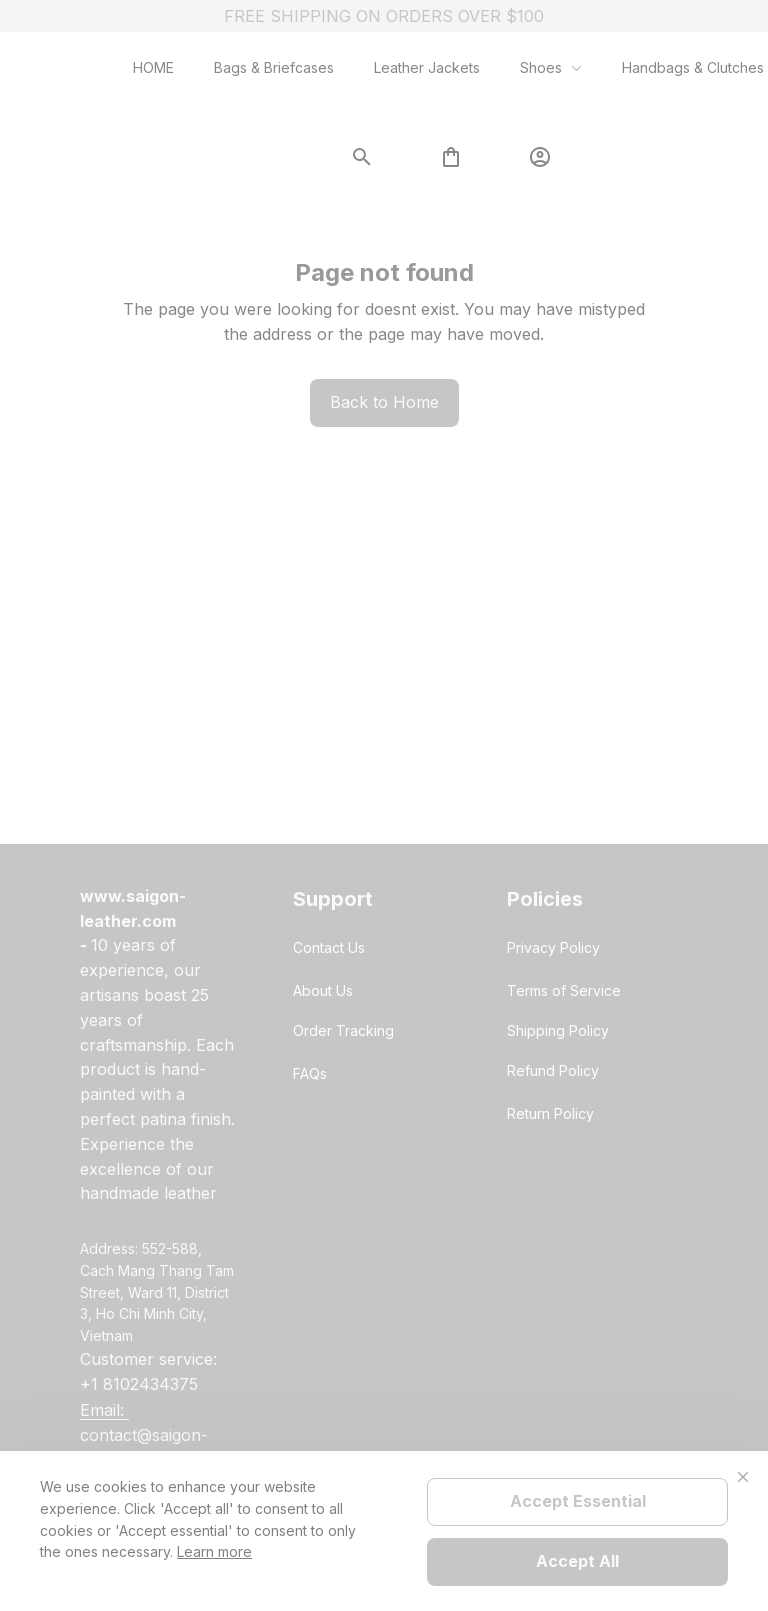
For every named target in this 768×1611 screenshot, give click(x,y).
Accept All (577, 1561)
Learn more (214, 1551)
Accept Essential (578, 1501)
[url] (158, 909)
